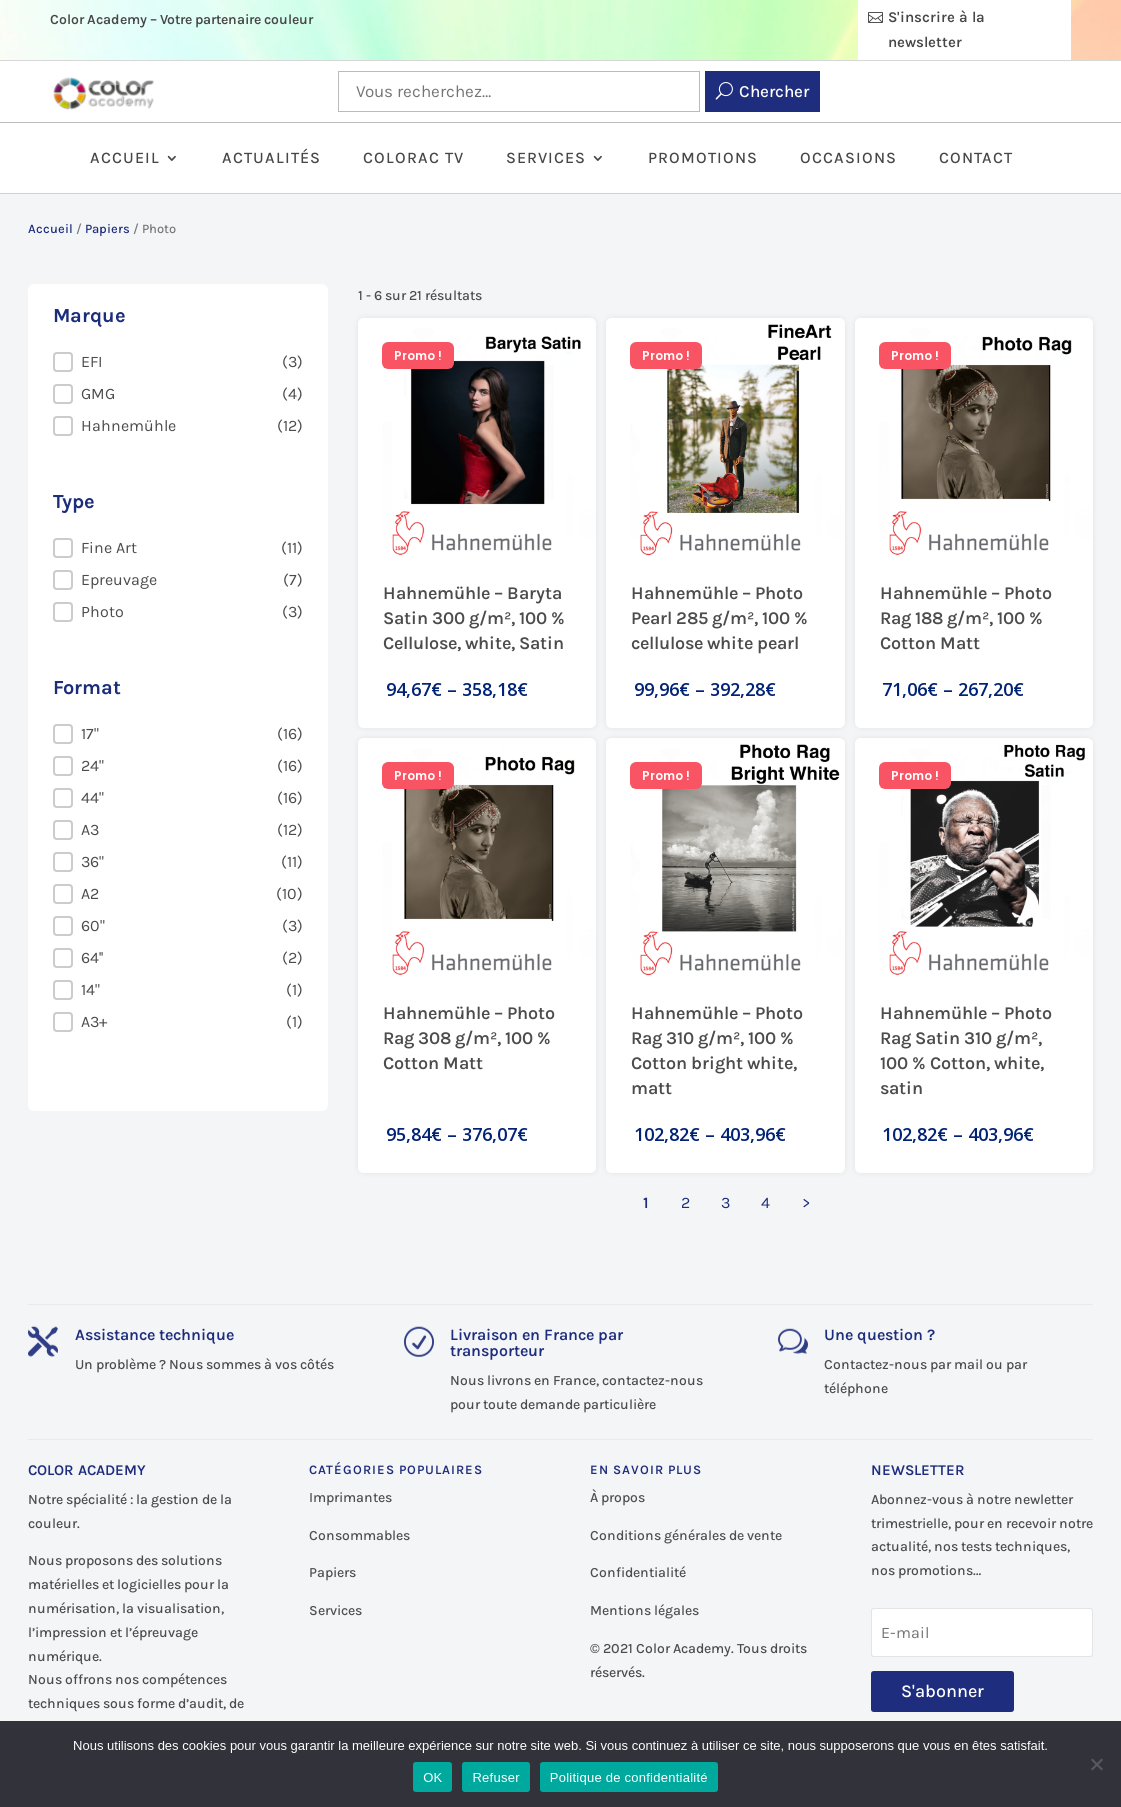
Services (546, 159)
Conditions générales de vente (686, 1535)
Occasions (848, 159)
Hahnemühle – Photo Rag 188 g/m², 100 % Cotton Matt (966, 618)
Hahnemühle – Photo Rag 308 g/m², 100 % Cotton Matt (469, 1038)
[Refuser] (1096, 1764)
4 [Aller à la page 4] (765, 1202)
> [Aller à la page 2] (806, 1202)
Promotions (703, 159)
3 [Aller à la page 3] (725, 1202)
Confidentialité (638, 1572)
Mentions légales (644, 1610)
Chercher (774, 91)
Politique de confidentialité (629, 1777)
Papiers (107, 228)
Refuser (495, 1777)
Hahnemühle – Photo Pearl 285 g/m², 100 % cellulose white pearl (719, 618)
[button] (178, 362)
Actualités (271, 159)
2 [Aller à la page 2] (685, 1202)
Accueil (125, 159)
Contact (976, 159)
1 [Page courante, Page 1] (646, 1202)
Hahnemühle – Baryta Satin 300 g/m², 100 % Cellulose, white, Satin (474, 618)
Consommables (359, 1535)
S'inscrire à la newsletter (936, 30)
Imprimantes (350, 1497)
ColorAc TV (413, 159)
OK (432, 1777)
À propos (617, 1497)
